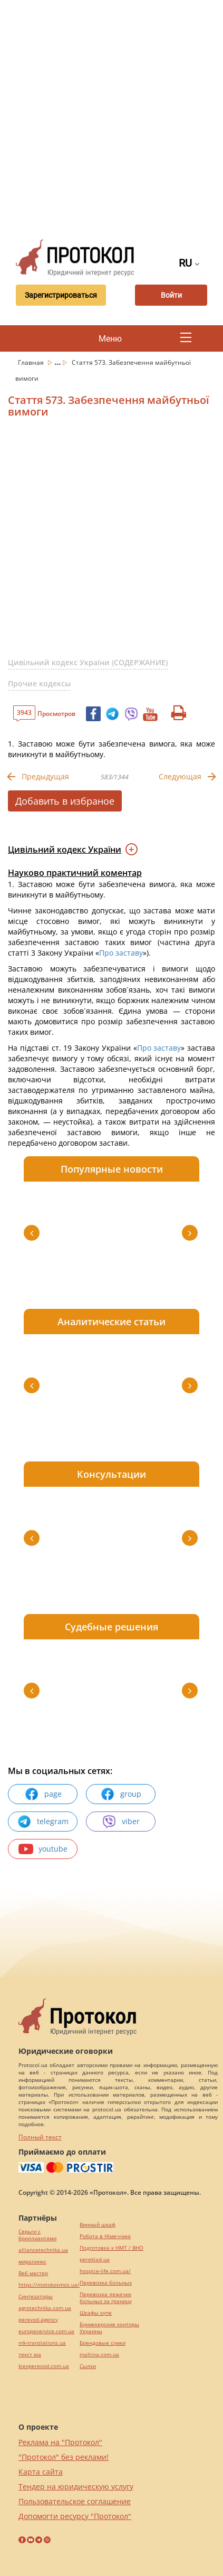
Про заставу (121, 953)
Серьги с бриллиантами (37, 2235)
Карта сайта (40, 2472)
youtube (42, 1849)
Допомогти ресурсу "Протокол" (74, 2516)
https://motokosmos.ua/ (49, 2284)
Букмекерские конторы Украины (109, 2328)
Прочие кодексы (39, 683)
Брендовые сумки (102, 2342)
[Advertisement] (111, 117)
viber (121, 1821)
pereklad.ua (95, 2259)
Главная (31, 362)
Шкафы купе (96, 2312)
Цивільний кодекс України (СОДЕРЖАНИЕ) (88, 662)
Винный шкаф (97, 2224)
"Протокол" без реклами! (63, 2457)
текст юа (29, 2354)
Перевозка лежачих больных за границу (106, 2298)
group (120, 1794)
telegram (43, 1821)
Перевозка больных (106, 2282)
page (43, 1794)
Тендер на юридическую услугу (75, 2486)
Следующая (180, 776)
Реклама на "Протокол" (60, 2442)
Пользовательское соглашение (74, 2501)
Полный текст (40, 2136)
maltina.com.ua (99, 2354)
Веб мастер (33, 2273)
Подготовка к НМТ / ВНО (111, 2247)
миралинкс (32, 2261)
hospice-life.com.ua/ (105, 2271)
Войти (171, 295)
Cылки (88, 2366)
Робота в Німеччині (105, 2236)
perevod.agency (38, 2319)
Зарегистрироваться (61, 295)
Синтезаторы (35, 2296)
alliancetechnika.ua (43, 2250)
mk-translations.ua (42, 2342)
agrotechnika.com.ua (44, 2308)
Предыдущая (45, 776)
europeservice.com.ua (46, 2331)
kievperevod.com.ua (43, 2366)
